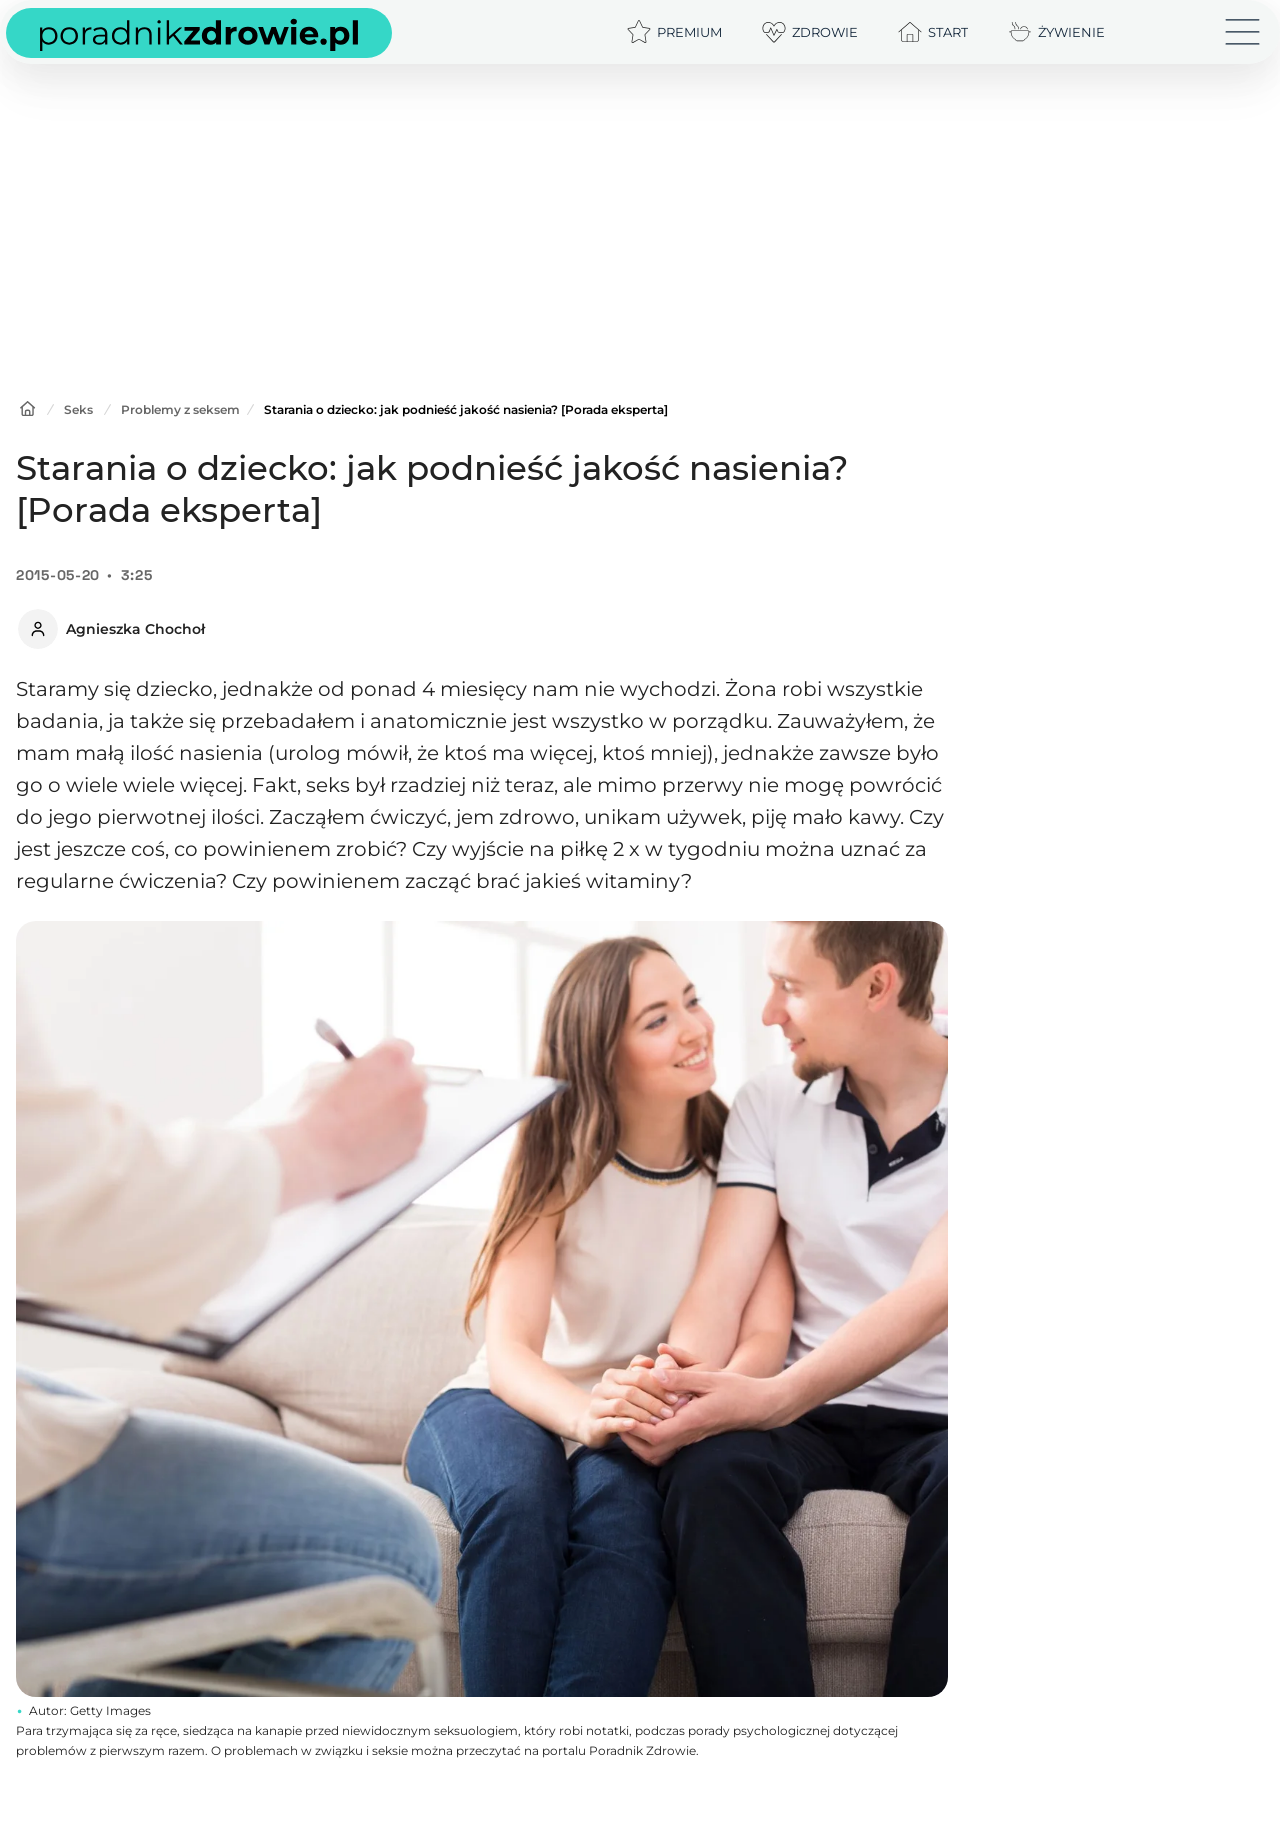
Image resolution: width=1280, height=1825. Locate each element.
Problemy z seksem (180, 409)
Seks (78, 409)
